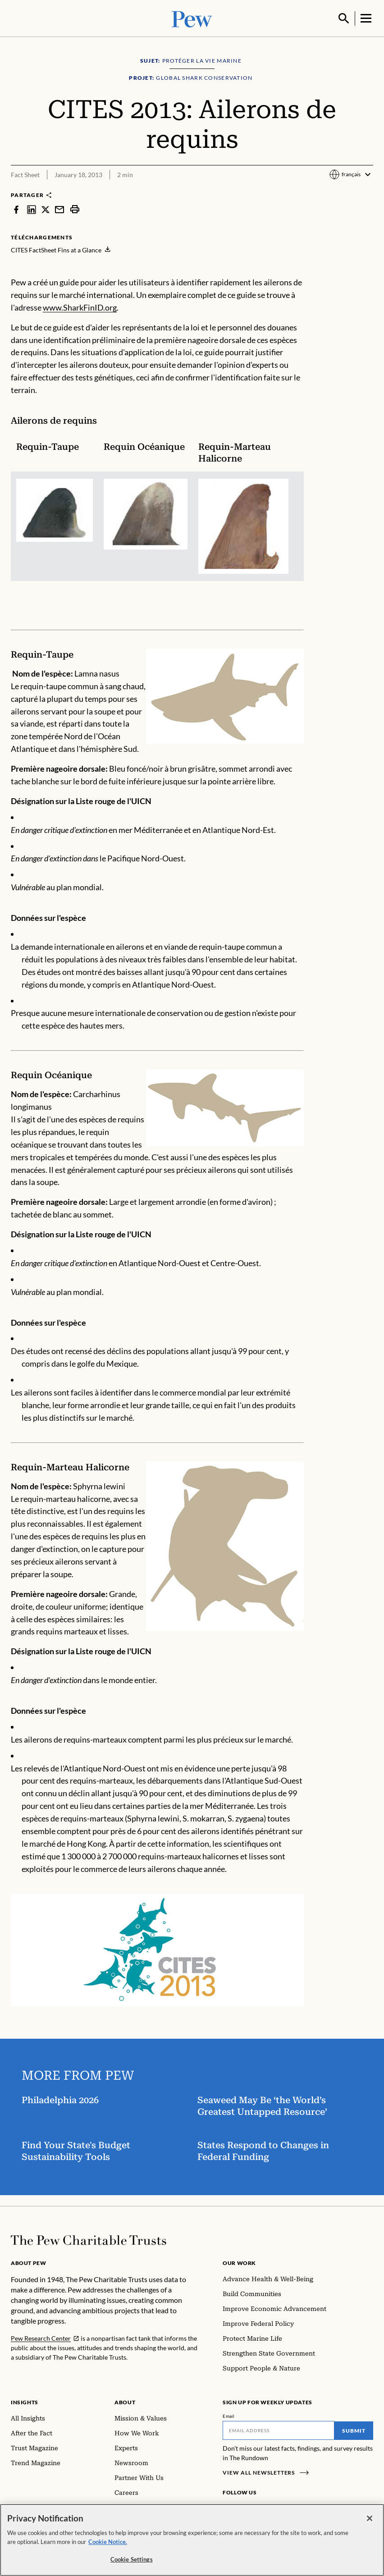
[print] (74, 208)
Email (229, 2415)
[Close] (369, 2518)
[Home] (88, 2239)
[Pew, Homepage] (192, 18)
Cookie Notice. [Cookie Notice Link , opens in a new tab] (107, 2541)
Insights (24, 2401)
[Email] (278, 2429)
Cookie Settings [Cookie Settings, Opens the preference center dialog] (131, 2559)
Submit (354, 2429)
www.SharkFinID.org (80, 306)
